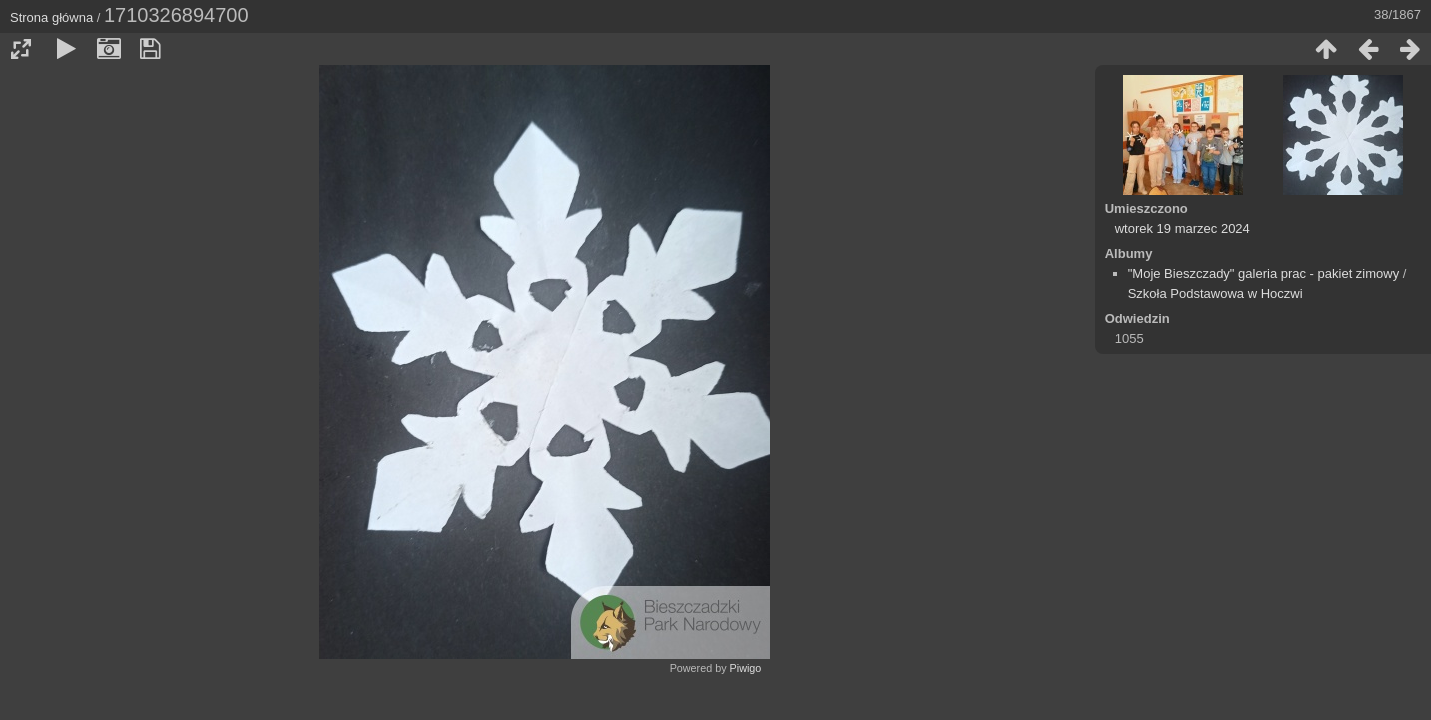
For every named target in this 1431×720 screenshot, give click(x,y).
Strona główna (51, 17)
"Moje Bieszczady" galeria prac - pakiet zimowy (1264, 273)
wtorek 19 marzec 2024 (1182, 228)
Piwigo (746, 668)
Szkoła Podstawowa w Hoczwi (1215, 293)
